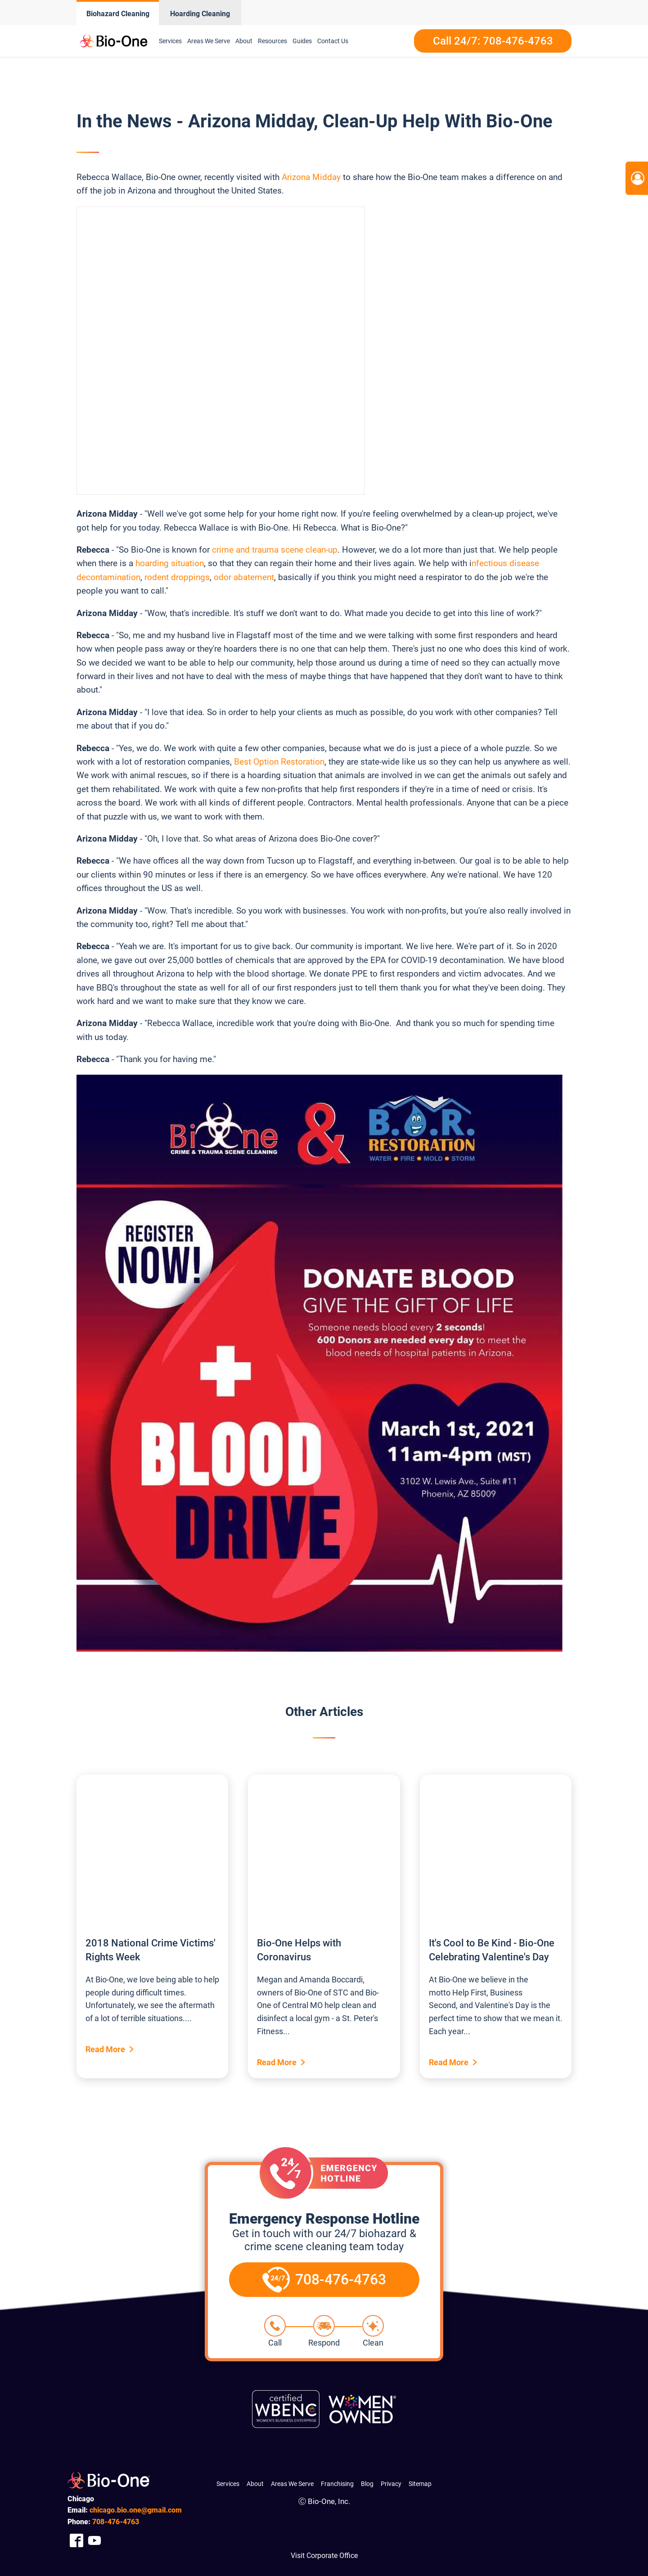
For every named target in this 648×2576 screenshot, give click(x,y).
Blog (367, 2483)
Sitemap (420, 2483)
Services (170, 41)
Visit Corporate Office (324, 2555)
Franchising (337, 2483)
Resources (272, 41)
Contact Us (332, 41)
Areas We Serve (208, 41)
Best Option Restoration (279, 762)
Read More (105, 2049)
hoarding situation (169, 563)
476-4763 (115, 2521)
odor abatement (244, 577)
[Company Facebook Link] (76, 2540)
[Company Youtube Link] (94, 2540)
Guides (302, 41)
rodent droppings (177, 577)
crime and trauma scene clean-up (275, 550)
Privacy (391, 2483)
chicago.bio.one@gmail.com (136, 2510)
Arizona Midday (311, 177)
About (243, 41)
